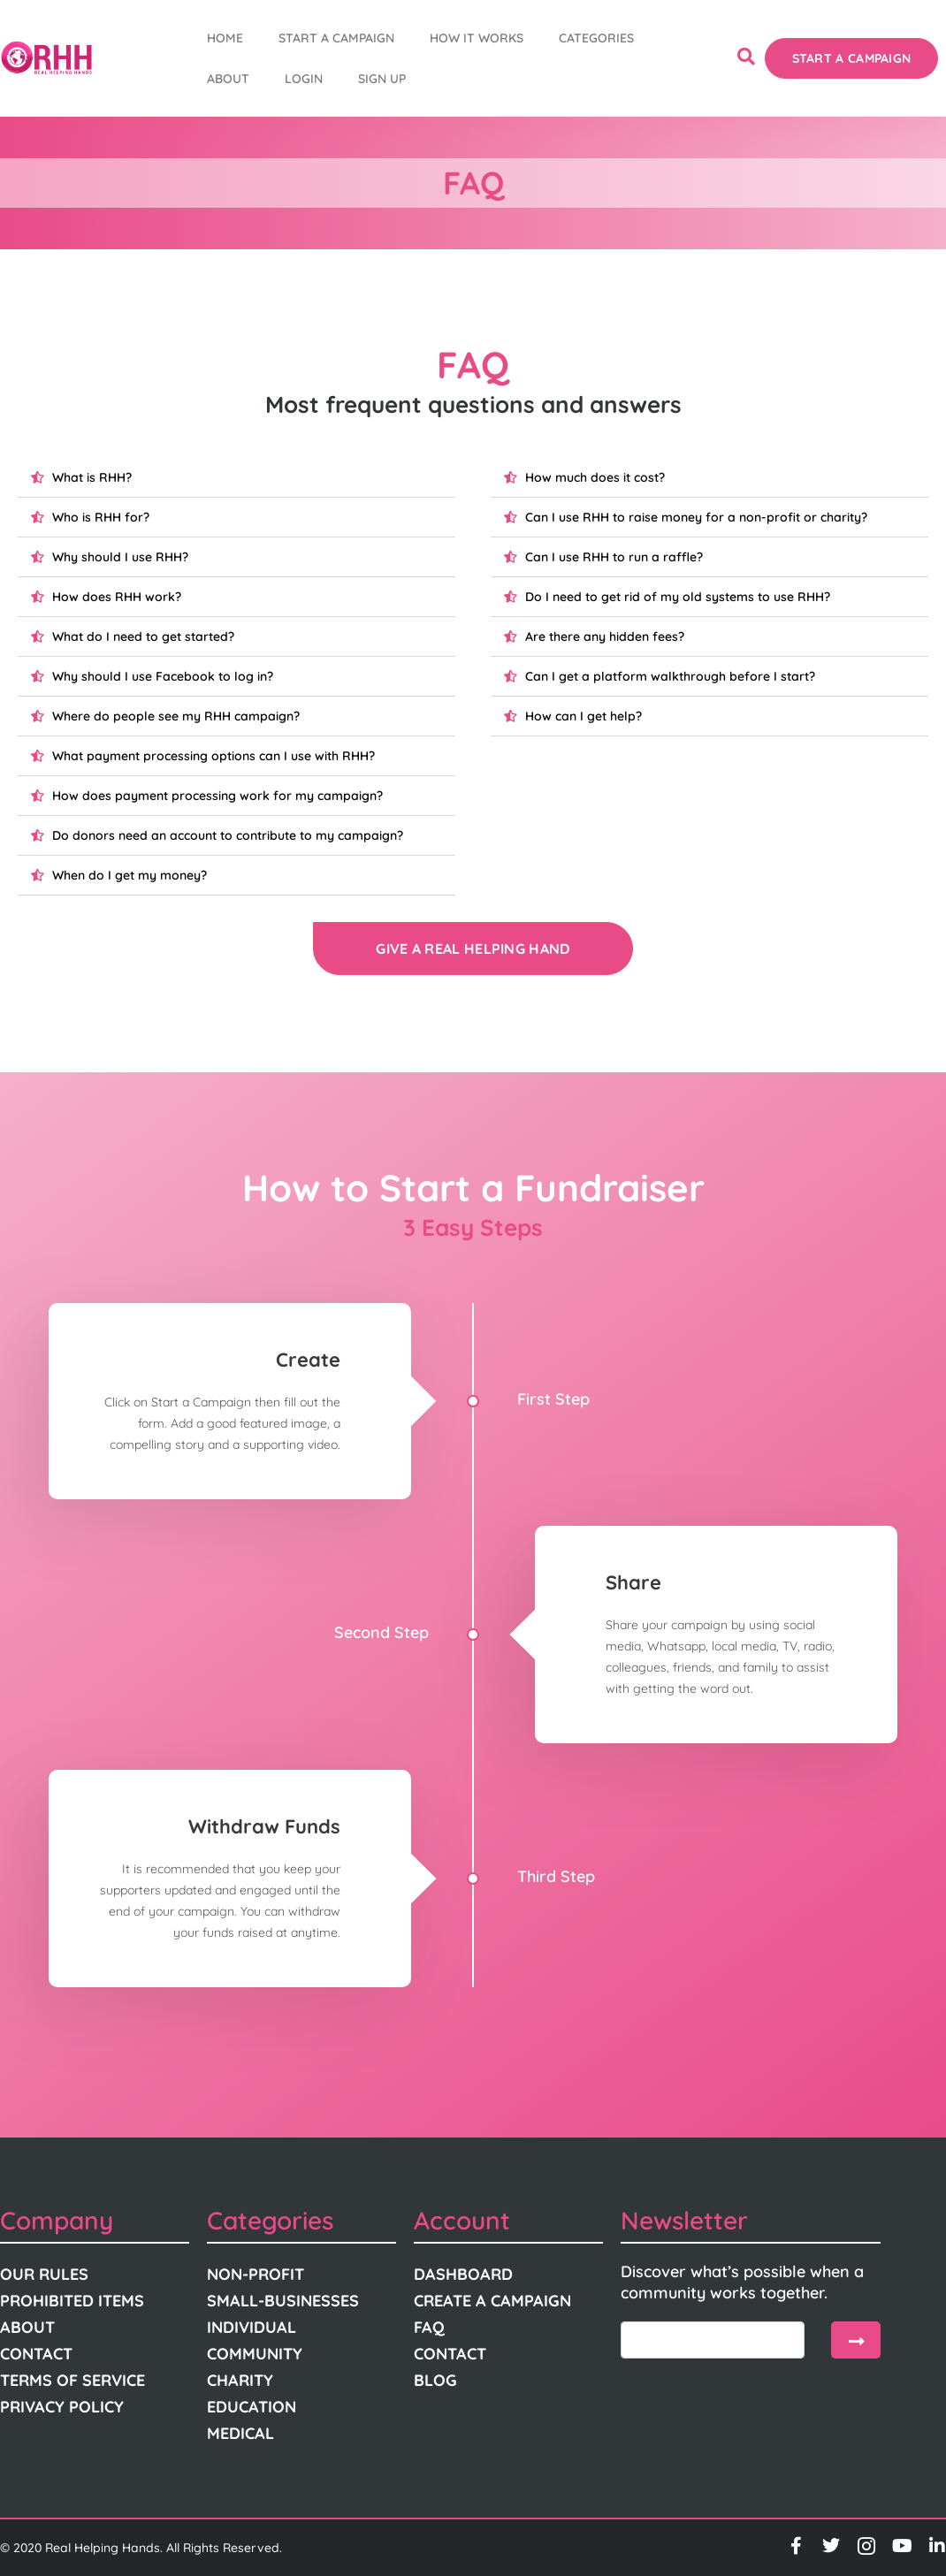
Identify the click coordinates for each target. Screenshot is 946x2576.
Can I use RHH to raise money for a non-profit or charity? (696, 517)
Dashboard (463, 2274)
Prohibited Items (72, 2300)
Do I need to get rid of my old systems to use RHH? (677, 597)
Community (254, 2354)
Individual (251, 2327)
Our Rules (44, 2274)
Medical (240, 2433)
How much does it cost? (595, 477)
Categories (596, 38)
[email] (713, 2340)
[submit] (856, 2340)
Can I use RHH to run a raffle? (614, 557)
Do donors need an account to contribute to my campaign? (227, 835)
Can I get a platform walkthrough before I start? (670, 676)
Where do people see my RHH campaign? (176, 716)
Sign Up (382, 79)
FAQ (429, 2327)
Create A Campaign (492, 2300)
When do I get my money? (129, 875)
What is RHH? (92, 477)
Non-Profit (255, 2274)
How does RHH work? (116, 597)
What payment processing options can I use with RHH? (213, 756)
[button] (236, 478)
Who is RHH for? (100, 517)
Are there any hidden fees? (604, 636)
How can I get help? (583, 716)
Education (251, 2407)
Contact (36, 2354)
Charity (240, 2380)
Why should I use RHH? (120, 557)
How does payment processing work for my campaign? (217, 796)
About (228, 79)
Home (225, 38)
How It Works (476, 38)
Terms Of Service (72, 2380)
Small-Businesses (283, 2300)
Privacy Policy (62, 2407)
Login (304, 79)
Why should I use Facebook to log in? (162, 676)
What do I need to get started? (143, 636)
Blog (435, 2380)
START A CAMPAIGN (336, 38)
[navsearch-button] (746, 58)
